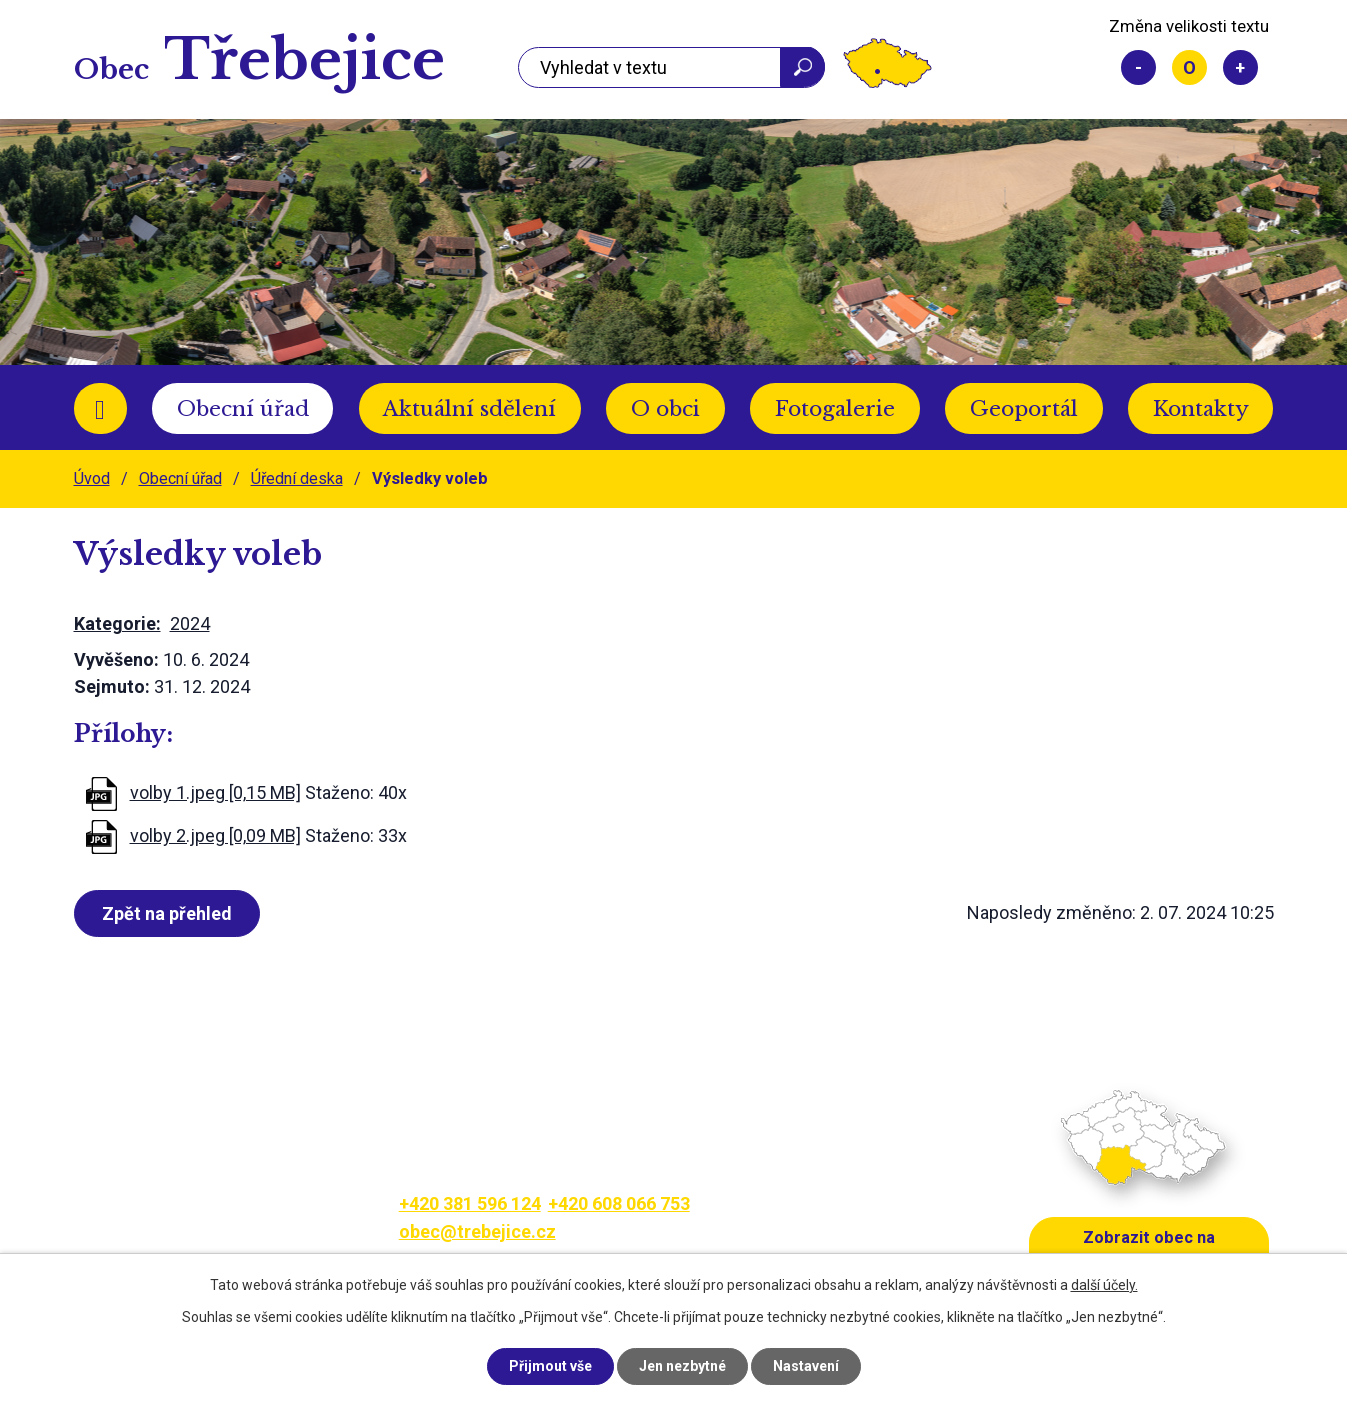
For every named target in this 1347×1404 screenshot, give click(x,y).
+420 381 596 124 (470, 1203)
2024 (190, 623)
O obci (665, 409)
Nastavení (806, 1366)
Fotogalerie (835, 409)
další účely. (1104, 1285)
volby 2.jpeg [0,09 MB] (215, 835)
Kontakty (1201, 409)
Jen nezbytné (682, 1366)
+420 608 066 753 (619, 1203)
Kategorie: (117, 623)
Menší (1138, 67)
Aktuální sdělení (469, 409)
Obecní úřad (243, 409)
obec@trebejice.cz (477, 1231)
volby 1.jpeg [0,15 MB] (215, 792)
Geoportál (1024, 409)
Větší (1240, 67)
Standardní (1189, 67)
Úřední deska (297, 478)
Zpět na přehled (167, 913)
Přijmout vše (550, 1366)
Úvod (100, 408)
